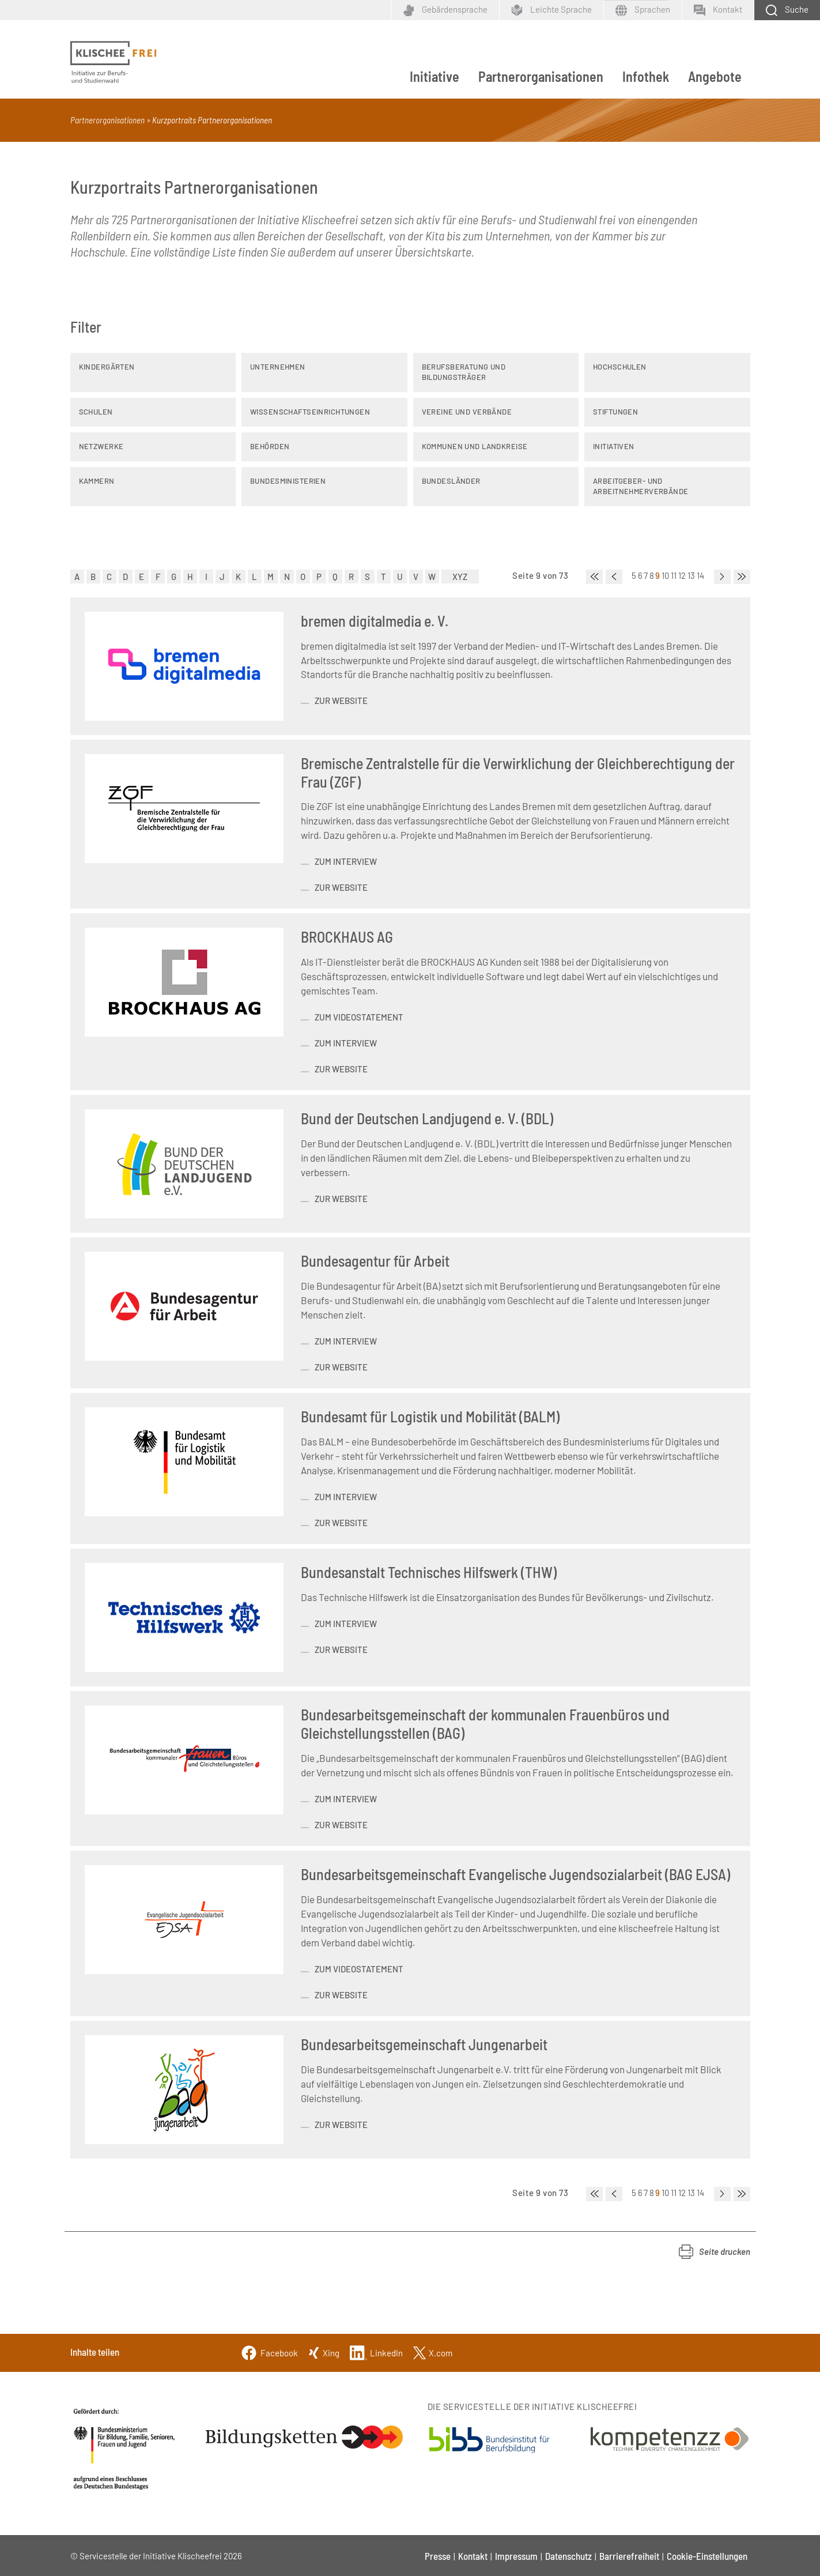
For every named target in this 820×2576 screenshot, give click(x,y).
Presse (438, 2556)
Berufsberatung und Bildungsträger (464, 372)
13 (691, 575)
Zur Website (341, 1649)
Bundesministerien (288, 480)
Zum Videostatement (359, 1969)
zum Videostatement (359, 1017)
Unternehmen (277, 366)
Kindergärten (107, 366)
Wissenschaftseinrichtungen (310, 411)
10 (666, 575)
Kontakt (473, 2556)
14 (701, 575)
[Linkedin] (376, 2351)
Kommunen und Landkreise (475, 446)
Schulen (96, 411)
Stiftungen (615, 411)
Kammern (97, 480)
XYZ (459, 576)
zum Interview (346, 861)
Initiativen (613, 446)
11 (674, 575)
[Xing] (323, 2351)
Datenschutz (568, 2556)
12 (682, 575)
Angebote (715, 76)
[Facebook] (269, 2351)
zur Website (341, 700)
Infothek (645, 76)
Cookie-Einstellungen (707, 2556)
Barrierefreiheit (629, 2556)
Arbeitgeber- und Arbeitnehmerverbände (641, 486)
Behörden (269, 446)
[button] (714, 2251)
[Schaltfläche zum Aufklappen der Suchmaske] (787, 10)
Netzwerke (101, 446)
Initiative (434, 76)
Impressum (516, 2556)
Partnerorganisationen (540, 76)
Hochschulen (620, 366)
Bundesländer (451, 480)
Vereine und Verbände (467, 411)
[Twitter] (432, 2351)
